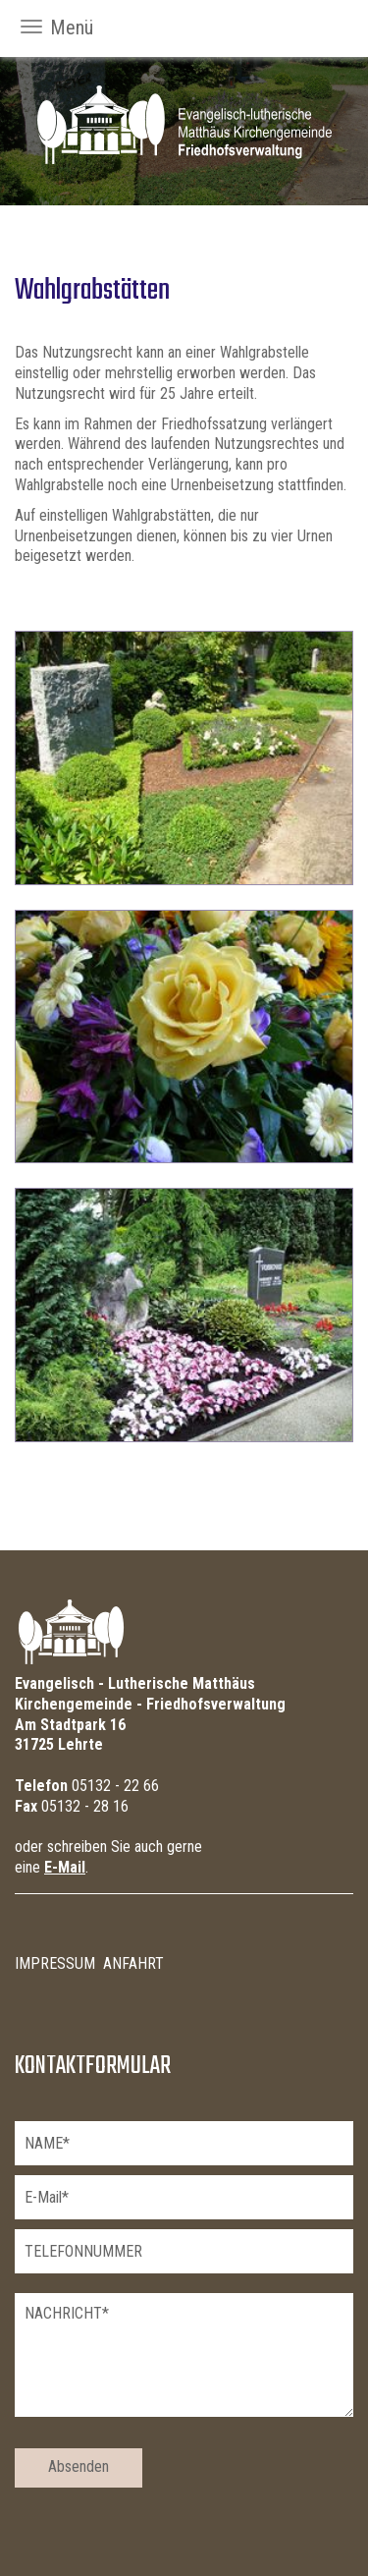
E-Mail (64, 1867)
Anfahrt (133, 1963)
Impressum (55, 1963)
